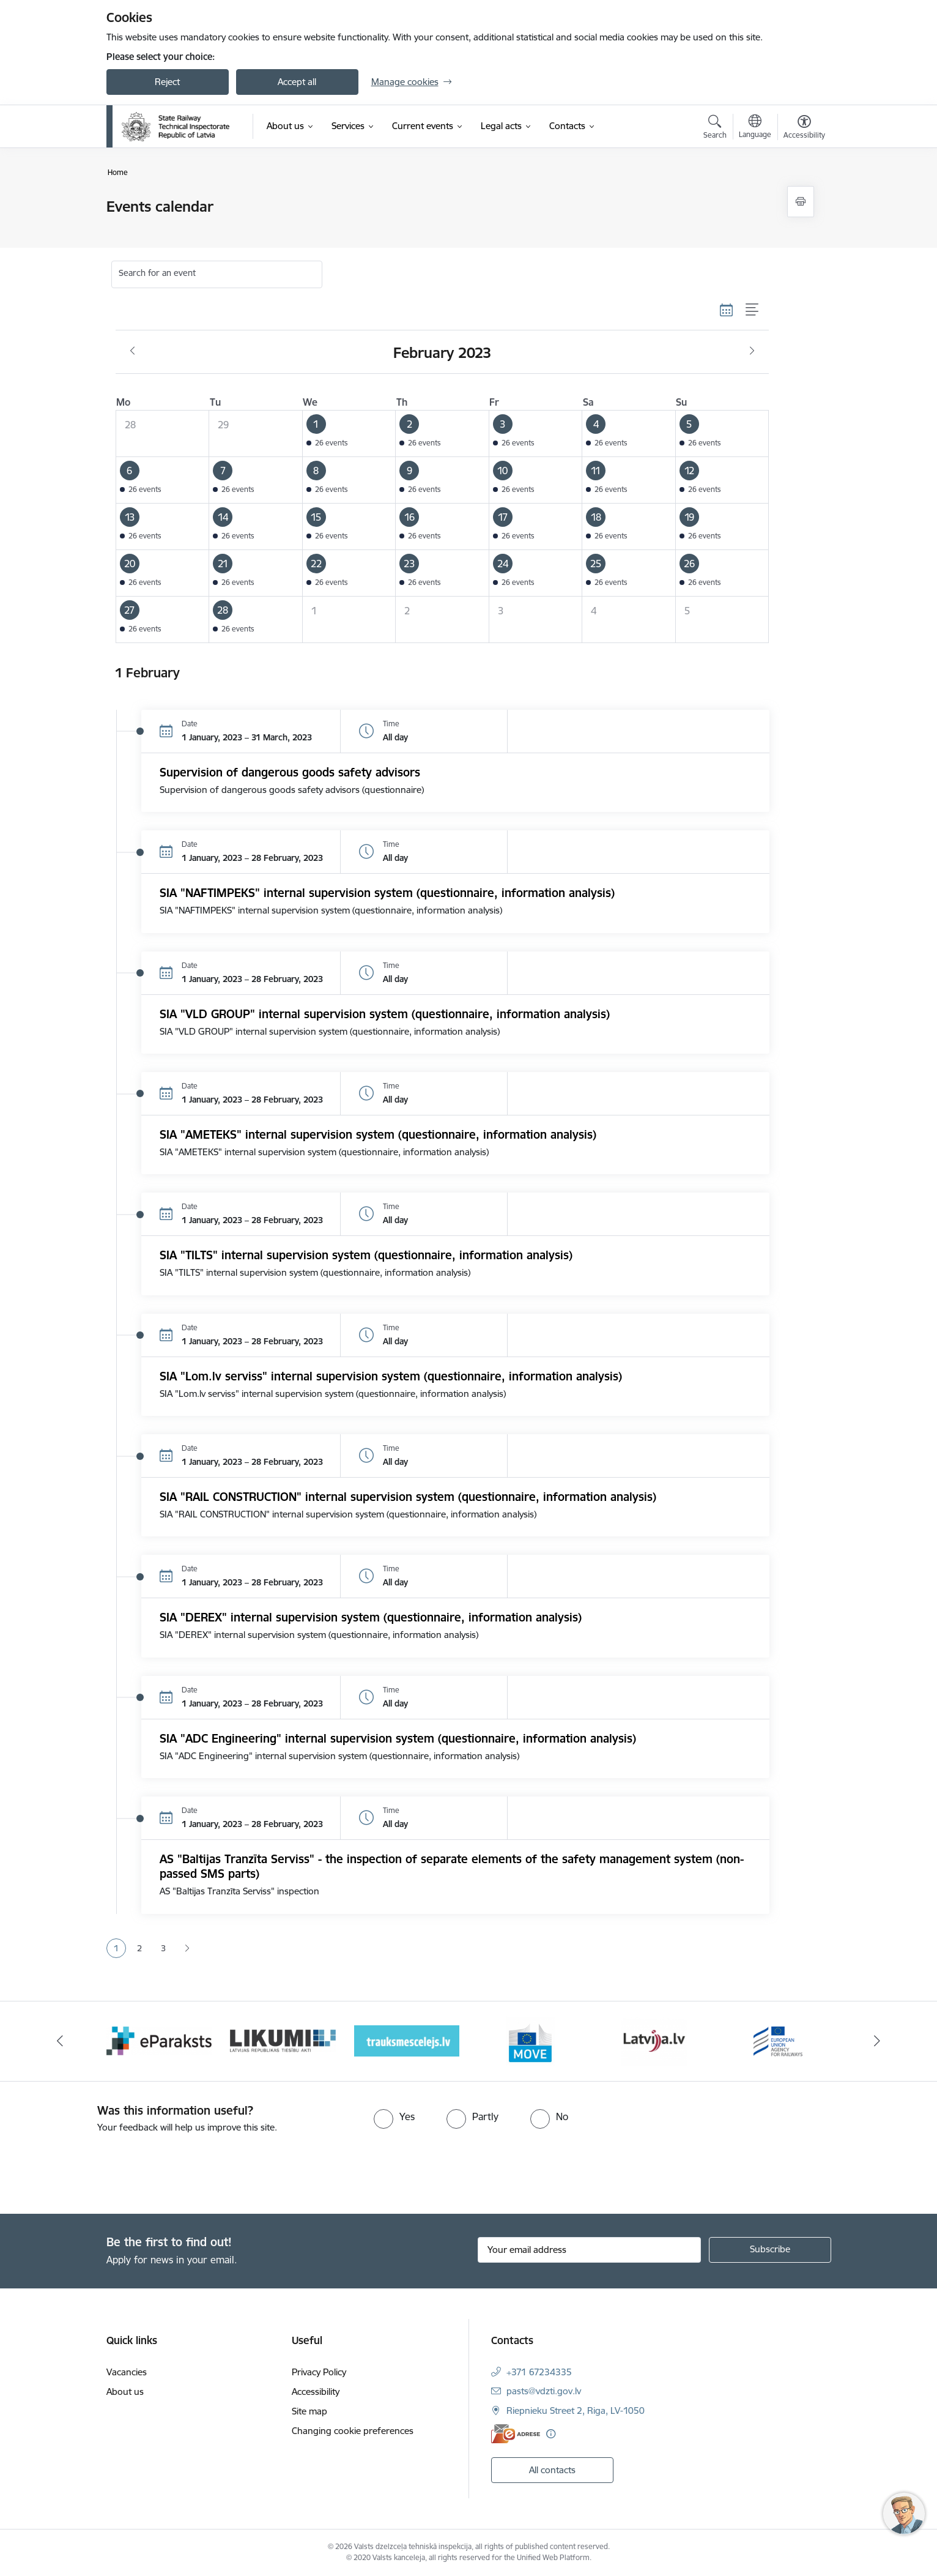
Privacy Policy (319, 2372)
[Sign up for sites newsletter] (770, 2250)
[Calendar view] (726, 310)
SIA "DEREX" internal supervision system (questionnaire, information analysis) (371, 1617)
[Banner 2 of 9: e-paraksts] (159, 2040)
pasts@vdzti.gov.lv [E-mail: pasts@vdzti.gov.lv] (543, 2391)
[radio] (394, 2116)
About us (125, 2391)
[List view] (753, 310)
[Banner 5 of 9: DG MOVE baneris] (530, 2040)
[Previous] (60, 2041)
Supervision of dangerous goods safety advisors (290, 772)
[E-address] (515, 2434)
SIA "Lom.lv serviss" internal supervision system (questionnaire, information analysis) (391, 1376)
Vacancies (126, 2372)
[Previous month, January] (132, 351)
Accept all (297, 81)
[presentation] (102, 2168)
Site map (309, 2411)
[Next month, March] (752, 351)
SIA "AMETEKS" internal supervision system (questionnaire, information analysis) (378, 1134)
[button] (349, 434)
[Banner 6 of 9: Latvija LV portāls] (654, 2040)
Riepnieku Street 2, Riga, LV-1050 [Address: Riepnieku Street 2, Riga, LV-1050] (575, 2410)
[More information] (550, 2433)
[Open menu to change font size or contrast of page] (804, 128)
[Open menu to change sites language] (755, 128)
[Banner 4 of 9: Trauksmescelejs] (407, 2040)
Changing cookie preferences (352, 2430)
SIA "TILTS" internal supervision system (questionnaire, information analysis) (366, 1255)
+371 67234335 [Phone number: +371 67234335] (539, 2372)
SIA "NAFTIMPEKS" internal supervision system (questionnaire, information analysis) (387, 892)
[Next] (877, 2041)
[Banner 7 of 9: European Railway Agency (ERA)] (778, 2040)
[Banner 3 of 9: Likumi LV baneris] (283, 2040)
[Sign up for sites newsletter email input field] (589, 2250)
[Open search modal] (715, 128)
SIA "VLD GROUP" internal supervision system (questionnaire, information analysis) (385, 1014)
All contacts (552, 2470)
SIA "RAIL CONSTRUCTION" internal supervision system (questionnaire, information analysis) (408, 1496)
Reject (167, 81)
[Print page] (800, 202)
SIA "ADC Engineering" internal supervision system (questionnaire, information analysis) (398, 1738)
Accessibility (315, 2391)
